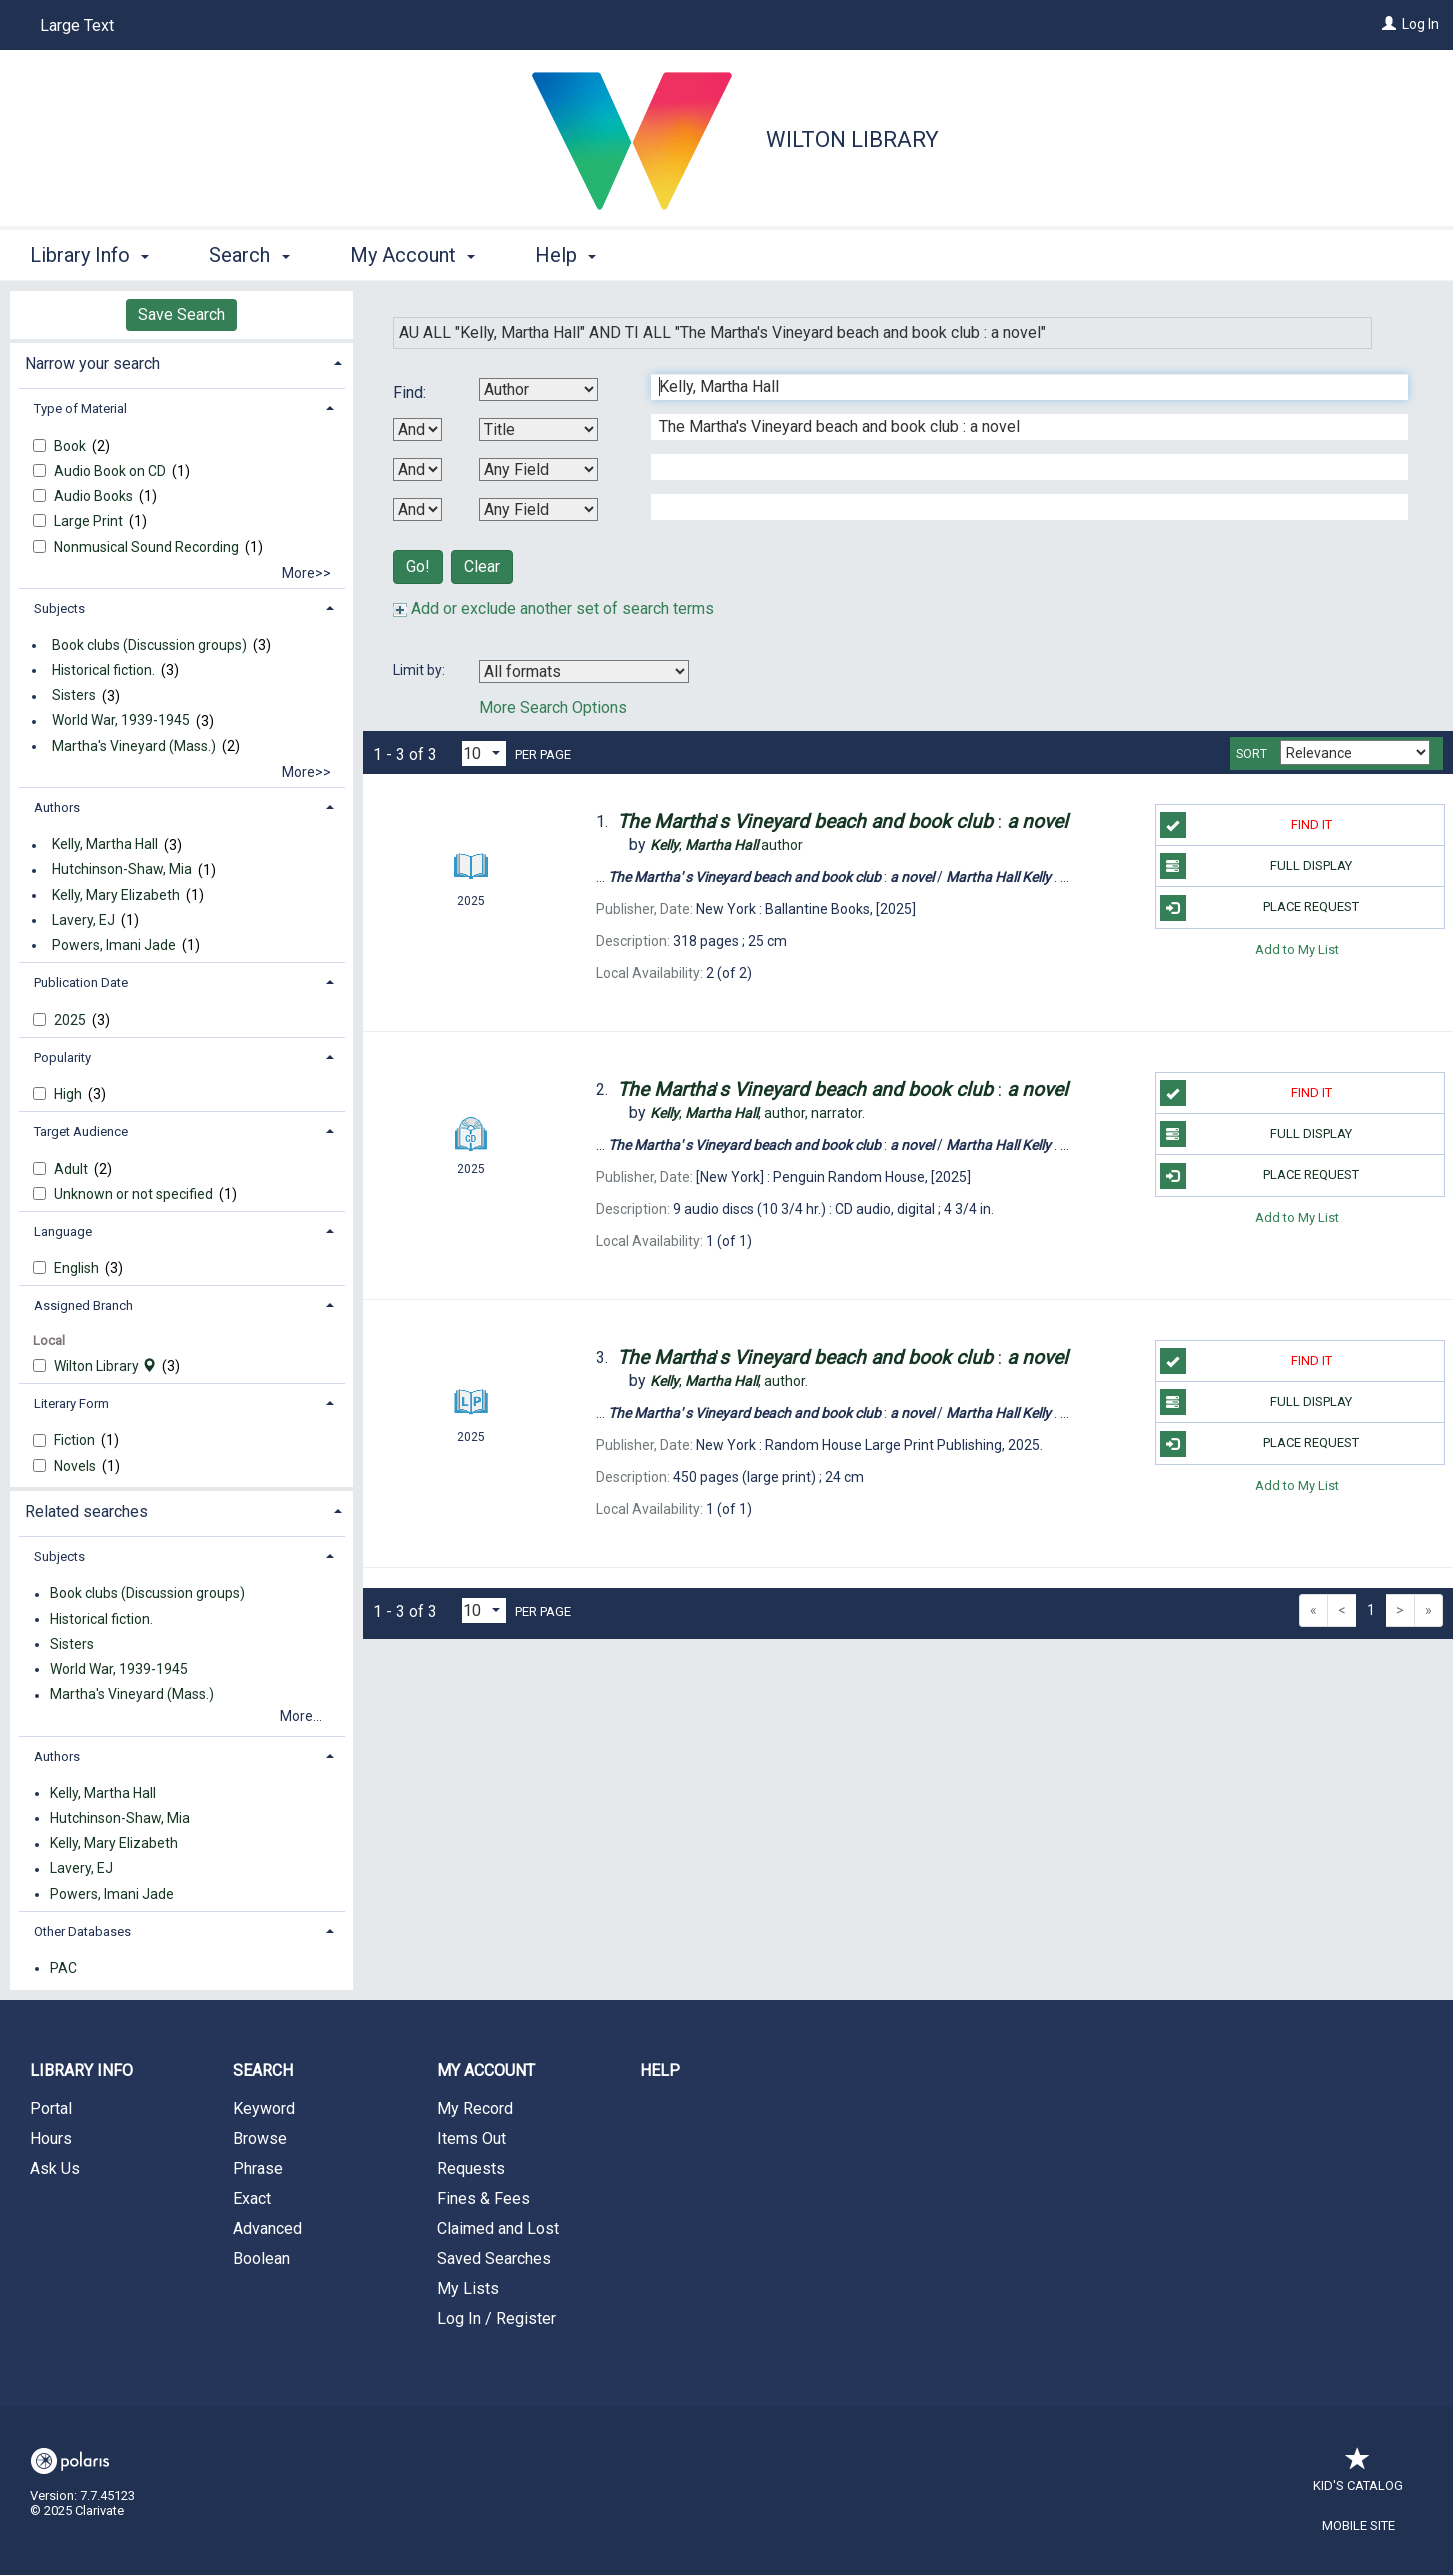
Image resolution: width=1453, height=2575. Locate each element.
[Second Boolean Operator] (417, 469)
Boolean (261, 2258)
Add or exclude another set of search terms (553, 608)
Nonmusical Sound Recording (148, 547)
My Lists (468, 2288)
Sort (1251, 754)
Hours (51, 2138)
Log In (1420, 24)
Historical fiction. (103, 670)
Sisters (74, 696)
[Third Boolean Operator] (417, 509)
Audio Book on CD (111, 471)
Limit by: (420, 670)
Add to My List (1297, 949)
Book (71, 446)
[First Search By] (538, 389)
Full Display (1256, 866)
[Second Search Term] (1019, 427)
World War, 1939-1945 (121, 721)
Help (660, 2070)
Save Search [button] (181, 314)
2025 (71, 1020)
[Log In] (1389, 24)
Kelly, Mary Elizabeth (116, 895)
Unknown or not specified (135, 1194)
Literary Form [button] (71, 1403)
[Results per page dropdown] (484, 753)
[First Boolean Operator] (417, 429)
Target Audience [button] (81, 1131)
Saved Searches (494, 2258)
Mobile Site (1358, 2525)
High (69, 1094)
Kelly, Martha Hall (105, 845)
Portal (51, 2108)
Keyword (264, 2108)
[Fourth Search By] (538, 509)
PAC (63, 1968)
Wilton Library (852, 139)
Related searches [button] (86, 1511)
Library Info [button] (89, 255)
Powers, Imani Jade (114, 945)
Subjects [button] (59, 608)
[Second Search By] (538, 429)
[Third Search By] (538, 469)
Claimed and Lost (498, 2228)
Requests (471, 2168)
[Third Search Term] (1019, 467)
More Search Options (553, 707)
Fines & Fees (483, 2198)
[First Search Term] (1019, 387)
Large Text (77, 25)
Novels (76, 1466)
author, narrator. (757, 1113)
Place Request (1260, 908)
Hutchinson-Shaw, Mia (122, 870)
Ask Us (55, 2168)
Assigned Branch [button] (83, 1305)
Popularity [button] (62, 1057)
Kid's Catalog (1358, 2475)
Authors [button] (57, 807)
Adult (72, 1169)
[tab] (181, 361)
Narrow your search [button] (92, 363)
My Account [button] (412, 255)
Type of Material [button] (80, 408)
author (726, 845)
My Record (475, 2108)
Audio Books (95, 496)
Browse (260, 2138)
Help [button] (565, 255)
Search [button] (249, 255)
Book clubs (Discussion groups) (149, 645)
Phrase (258, 2168)
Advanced (267, 2228)
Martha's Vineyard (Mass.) (134, 746)
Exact (252, 2198)
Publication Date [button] (81, 982)
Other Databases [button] (82, 1931)
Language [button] (63, 1231)
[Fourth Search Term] (1019, 507)
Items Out (471, 2138)
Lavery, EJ (83, 920)
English (78, 1268)
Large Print (90, 521)
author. (729, 1381)
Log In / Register (496, 2318)
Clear (482, 566)
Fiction (76, 1440)
